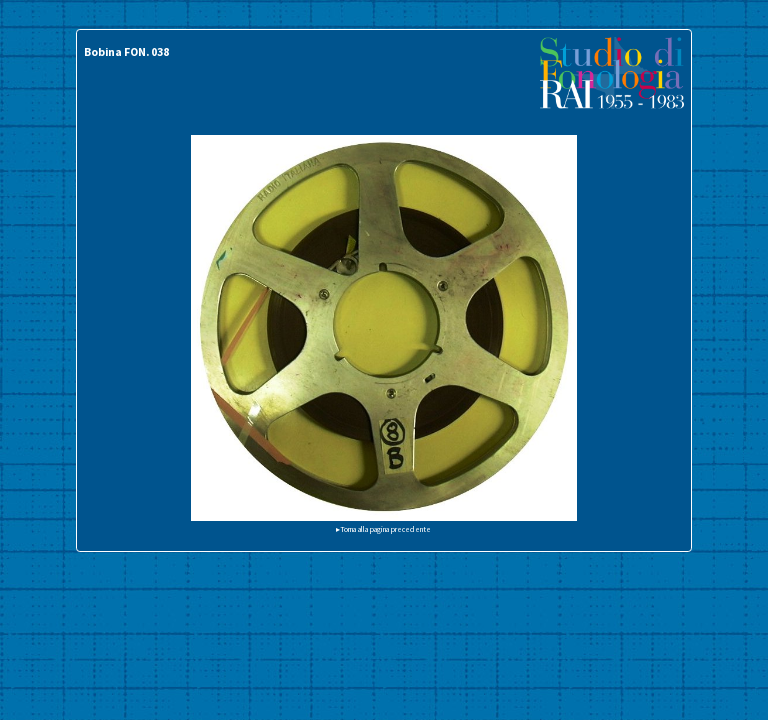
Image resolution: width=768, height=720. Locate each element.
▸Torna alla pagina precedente (383, 529)
